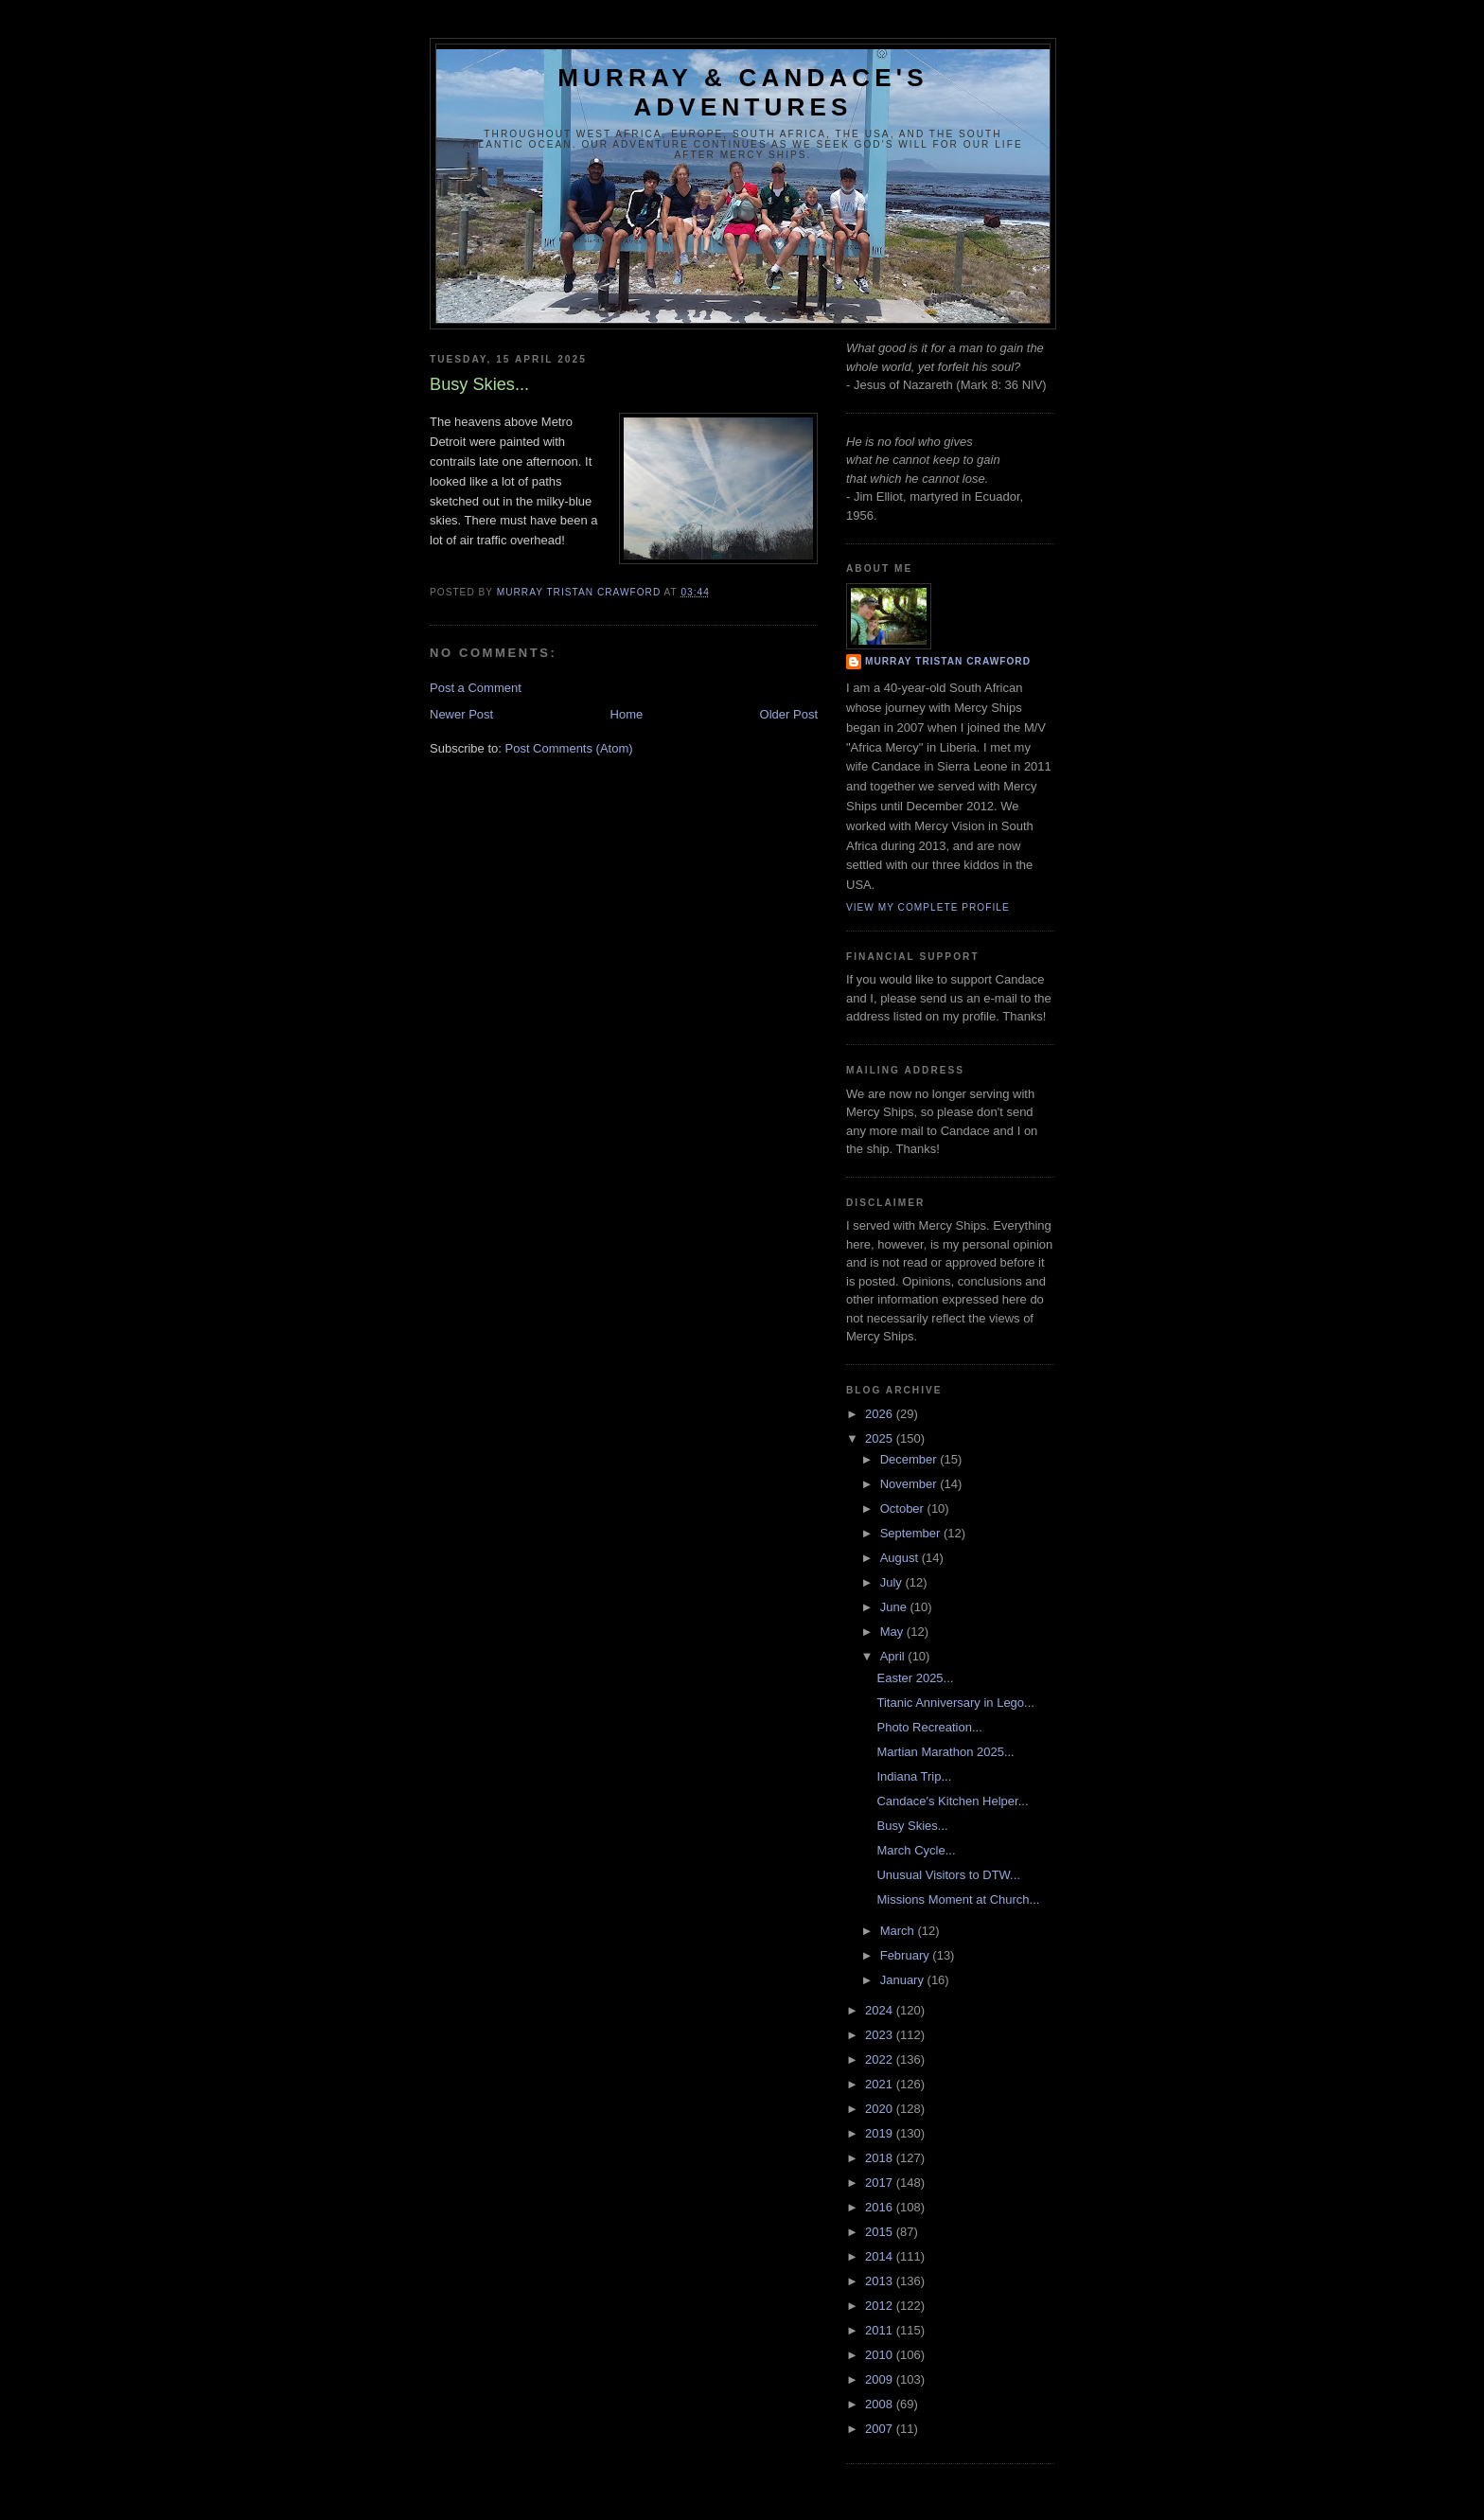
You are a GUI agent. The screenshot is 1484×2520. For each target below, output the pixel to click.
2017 (880, 2182)
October (904, 1508)
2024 (880, 2010)
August (901, 1558)
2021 (880, 2084)
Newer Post (461, 714)
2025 (880, 1438)
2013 (880, 2281)
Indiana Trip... (913, 1776)
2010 (880, 2355)
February (906, 1955)
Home (627, 714)
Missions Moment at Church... (957, 1899)
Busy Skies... (911, 1826)
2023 (880, 2035)
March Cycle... (915, 1850)
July (893, 1582)
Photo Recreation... (928, 1727)
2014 (880, 2256)
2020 (880, 2109)
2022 (880, 2059)
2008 (880, 2404)
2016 (880, 2207)
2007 (880, 2429)
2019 (880, 2133)
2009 (880, 2379)
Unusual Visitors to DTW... (947, 1875)
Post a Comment (475, 688)
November (910, 1484)
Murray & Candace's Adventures (742, 92)
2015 (880, 2232)
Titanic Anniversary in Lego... (955, 1702)
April (894, 1656)
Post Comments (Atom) (569, 748)
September (912, 1533)
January (904, 1980)
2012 (880, 2305)
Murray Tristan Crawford (948, 661)
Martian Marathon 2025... (945, 1752)
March (899, 1931)
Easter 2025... (914, 1678)
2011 (880, 2330)
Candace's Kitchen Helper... (952, 1801)
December (910, 1459)
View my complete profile (928, 907)
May (893, 1631)
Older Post (789, 714)
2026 (880, 1414)
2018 (880, 2158)
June (895, 1607)
